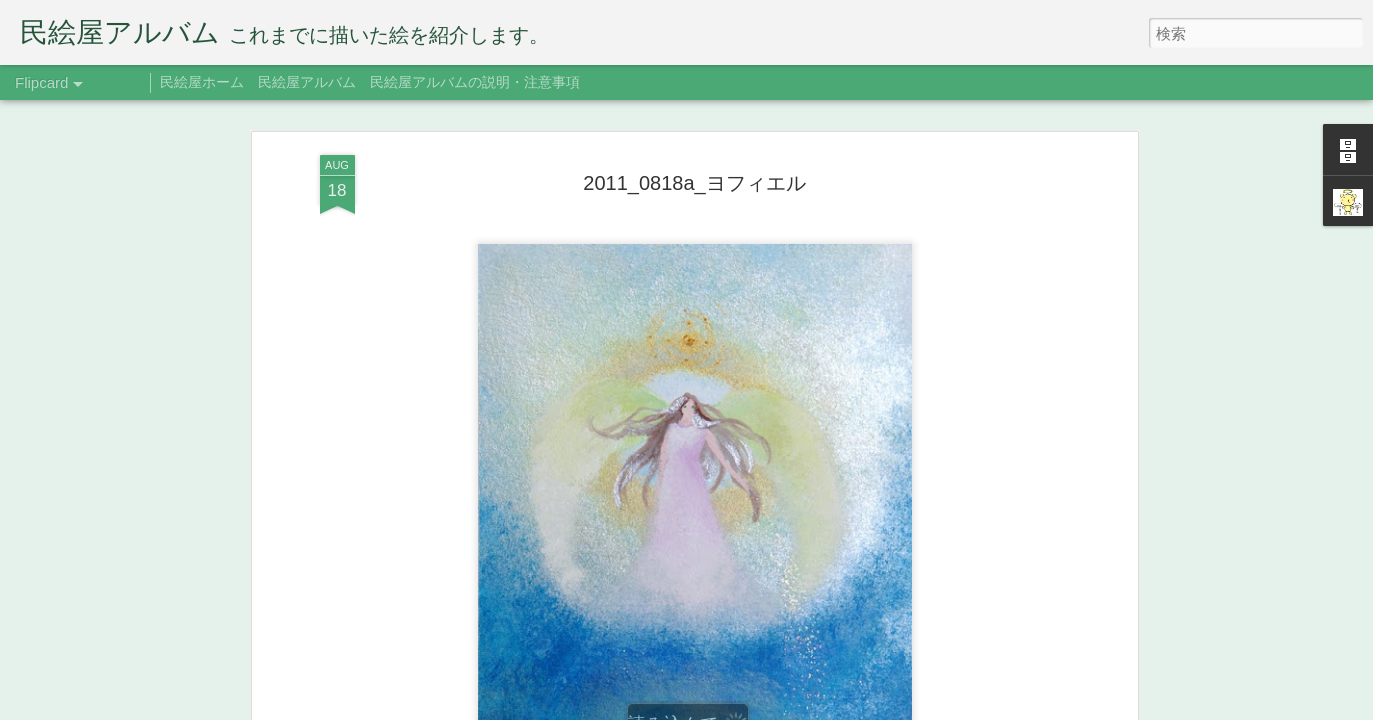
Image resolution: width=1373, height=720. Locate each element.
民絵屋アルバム (307, 82)
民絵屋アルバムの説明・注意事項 (475, 82)
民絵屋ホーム (202, 82)
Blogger (808, 707)
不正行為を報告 (872, 707)
